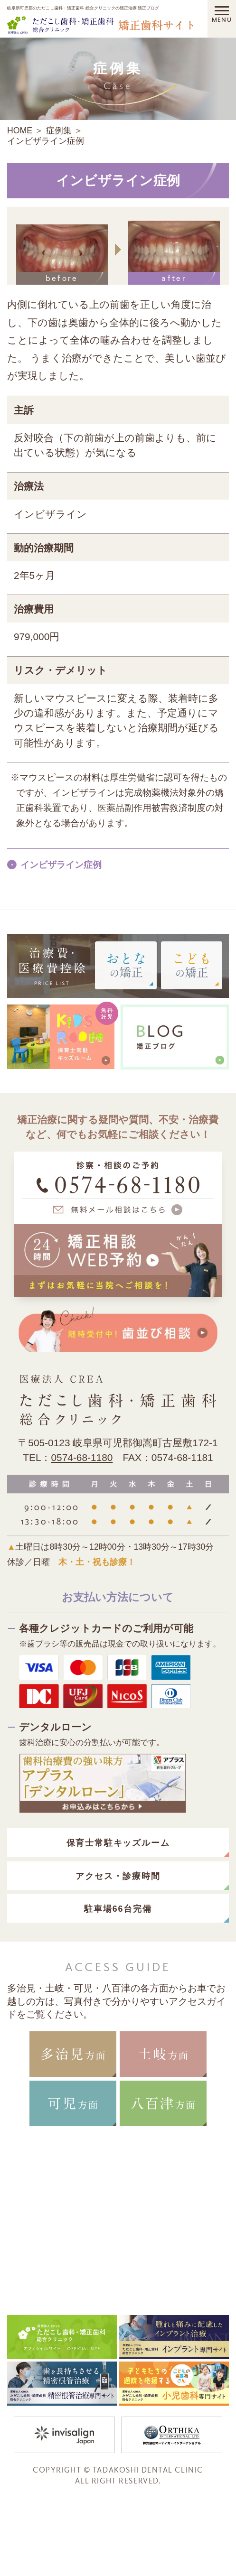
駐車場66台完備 (118, 1909)
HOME (19, 130)
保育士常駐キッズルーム (118, 1843)
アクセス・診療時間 (118, 1876)
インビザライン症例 (61, 865)
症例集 (59, 130)
